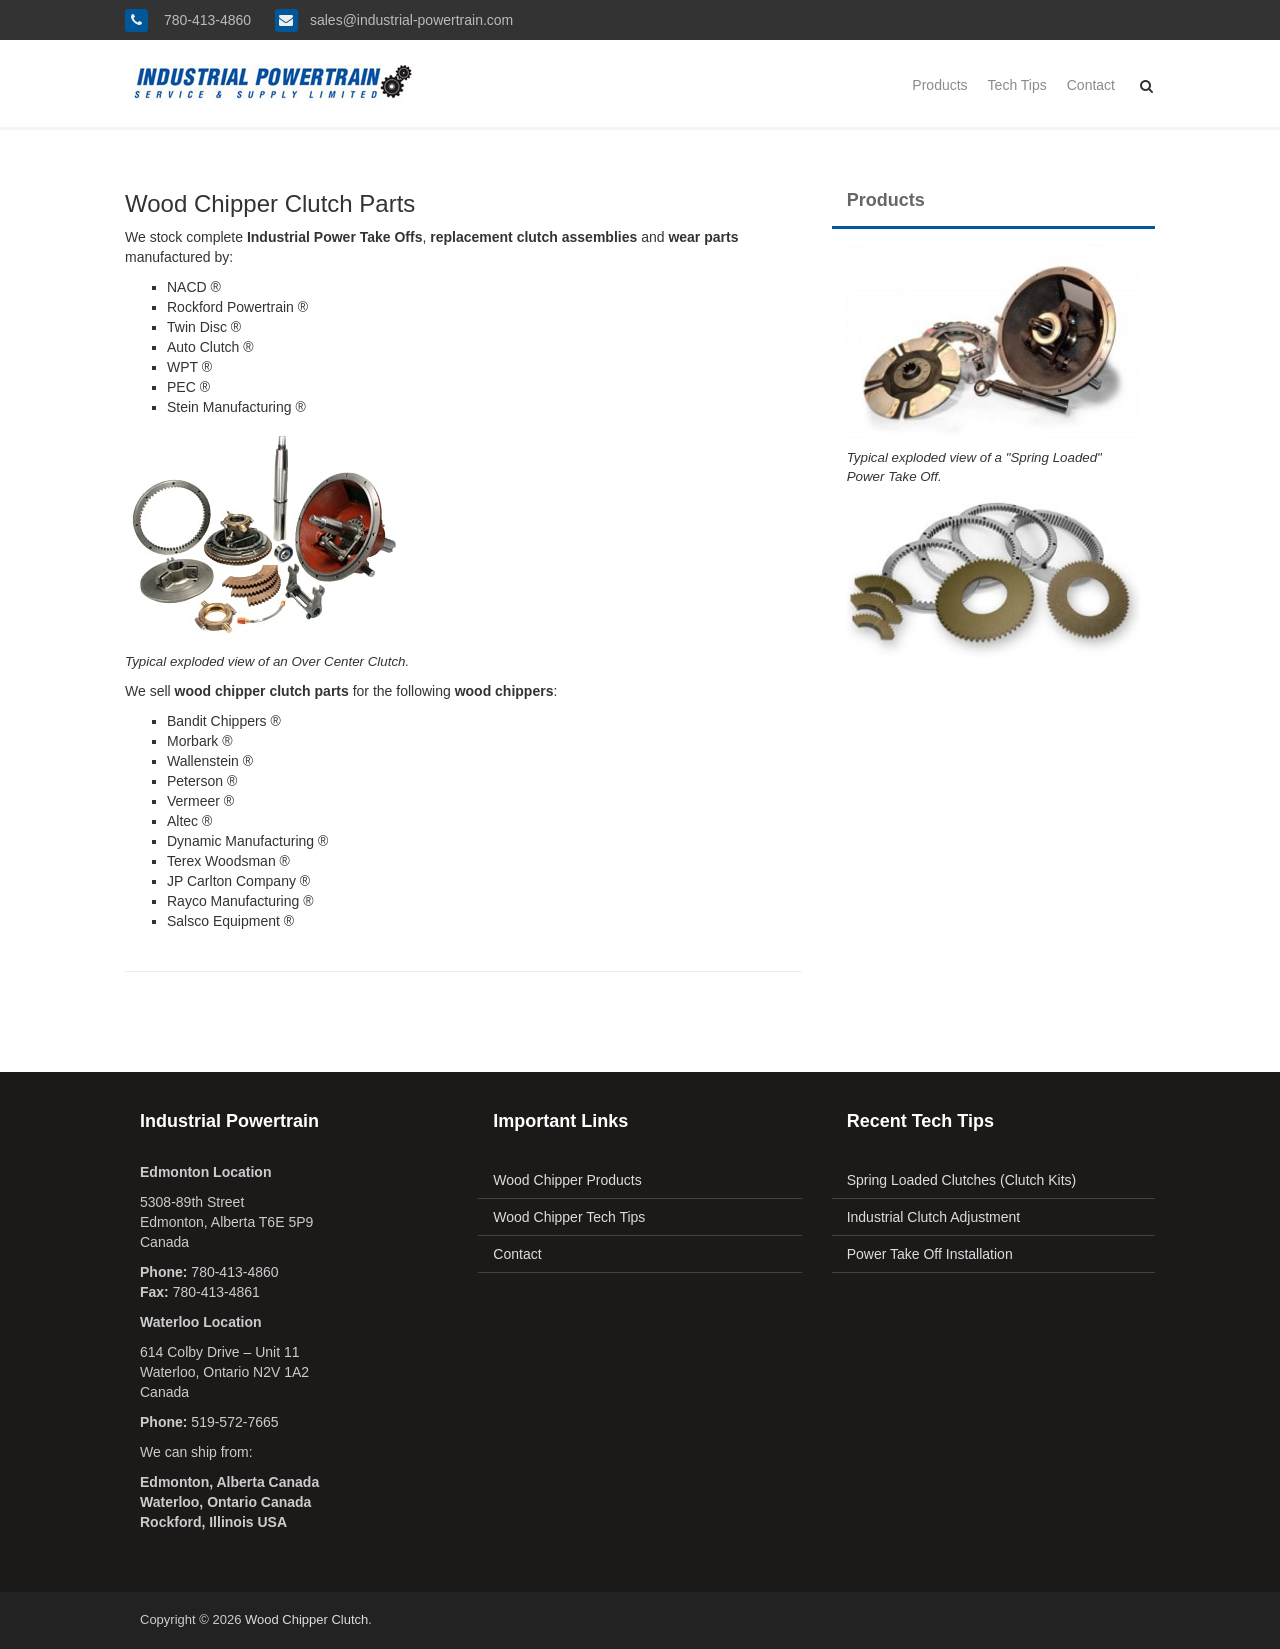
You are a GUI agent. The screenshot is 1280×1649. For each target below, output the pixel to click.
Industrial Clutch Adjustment (934, 1217)
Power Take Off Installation (930, 1254)
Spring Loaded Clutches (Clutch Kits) (962, 1180)
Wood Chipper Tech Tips (569, 1217)
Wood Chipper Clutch (306, 1619)
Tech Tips (1017, 85)
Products (939, 85)
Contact (1091, 85)
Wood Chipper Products (567, 1180)
